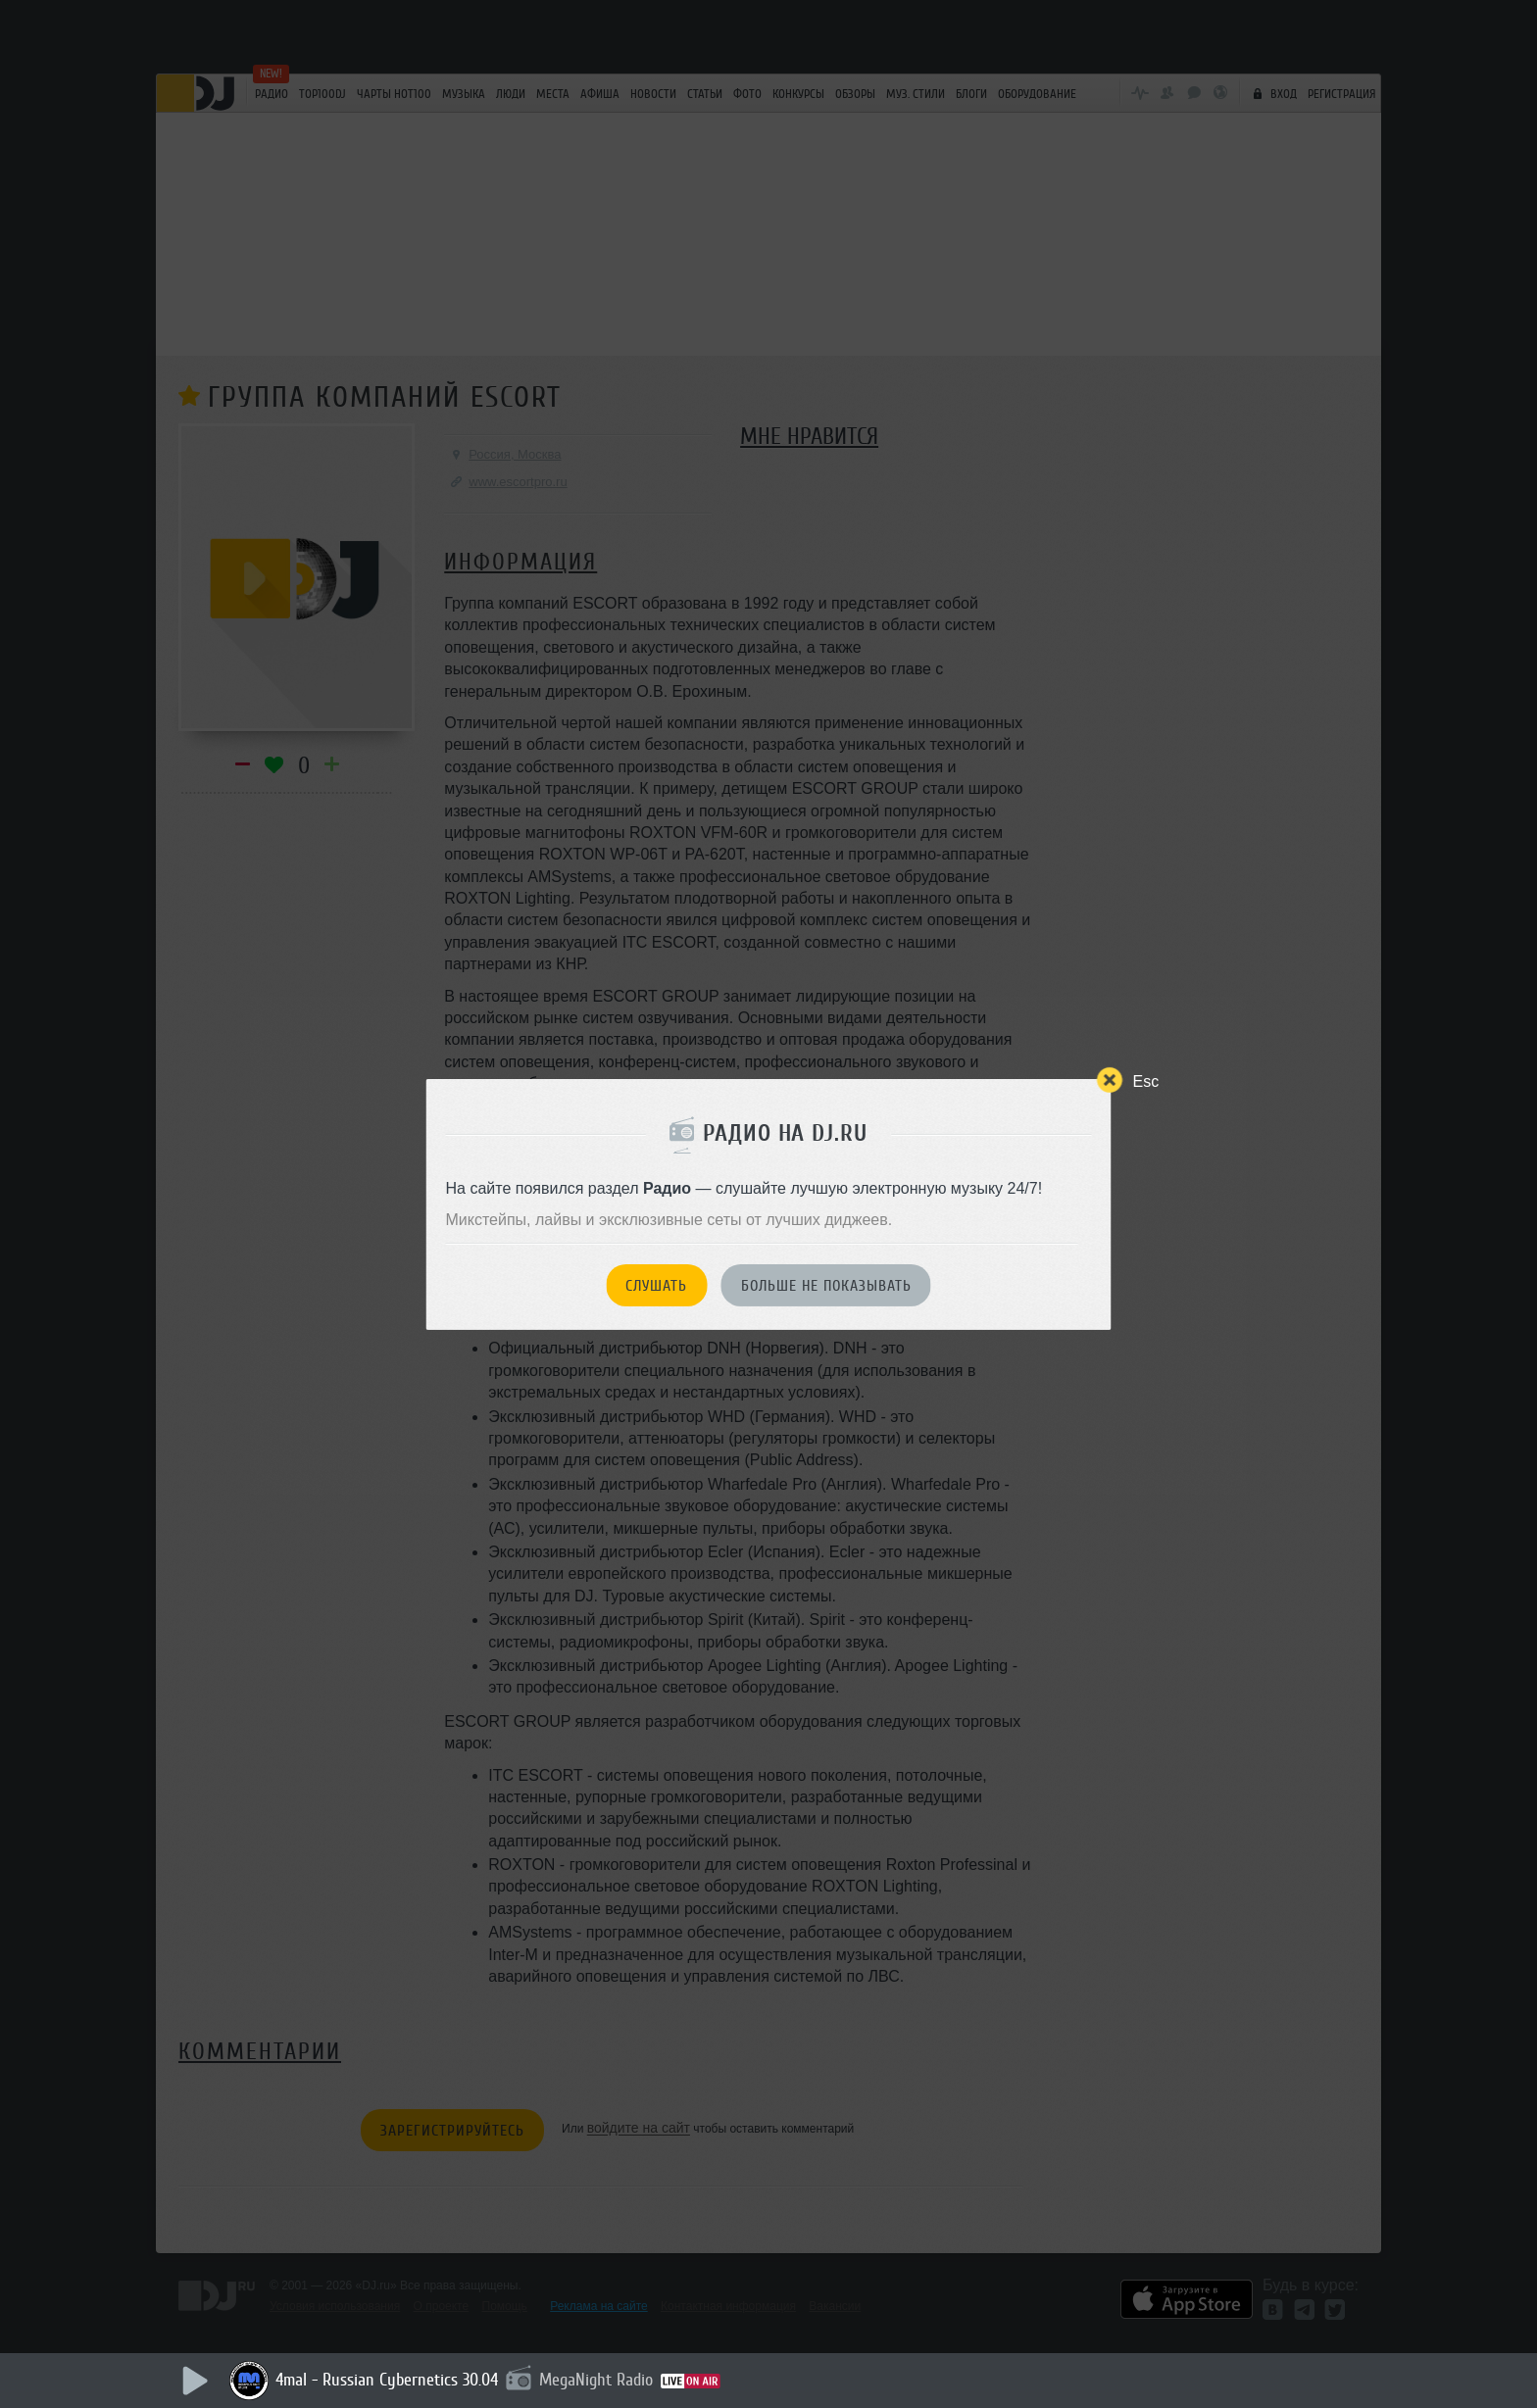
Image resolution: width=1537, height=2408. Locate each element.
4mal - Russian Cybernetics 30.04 (386, 2379)
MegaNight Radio (596, 2379)
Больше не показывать (826, 1286)
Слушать (656, 1286)
